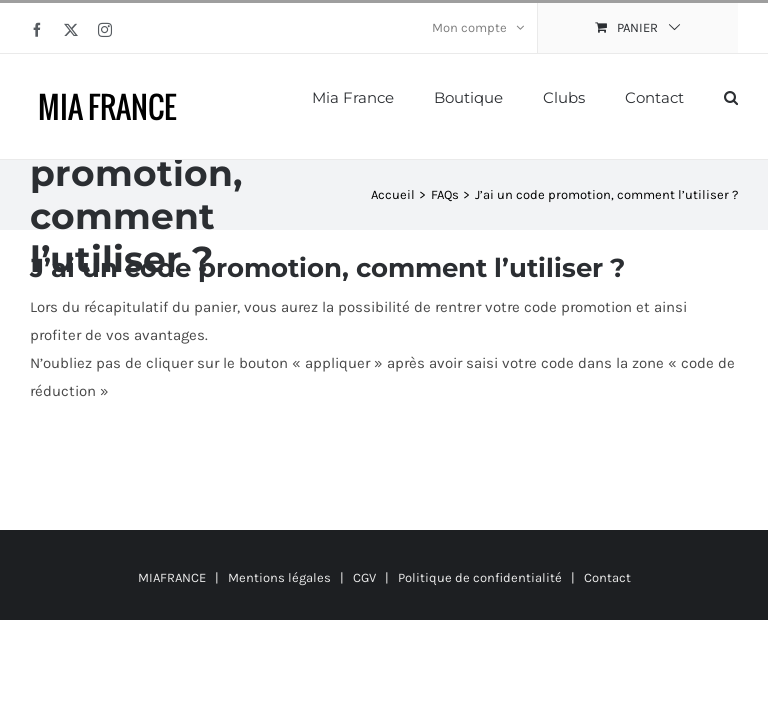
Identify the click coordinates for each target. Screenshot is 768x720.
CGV (364, 577)
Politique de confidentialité (480, 577)
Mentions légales (279, 577)
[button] (731, 96)
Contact (607, 577)
